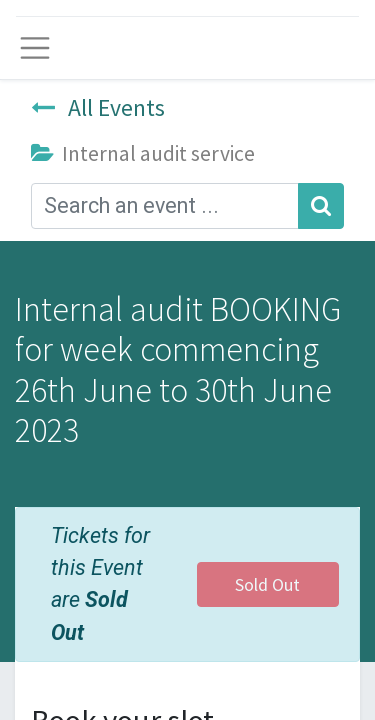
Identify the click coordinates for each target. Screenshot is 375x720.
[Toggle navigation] (35, 48)
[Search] (321, 206)
